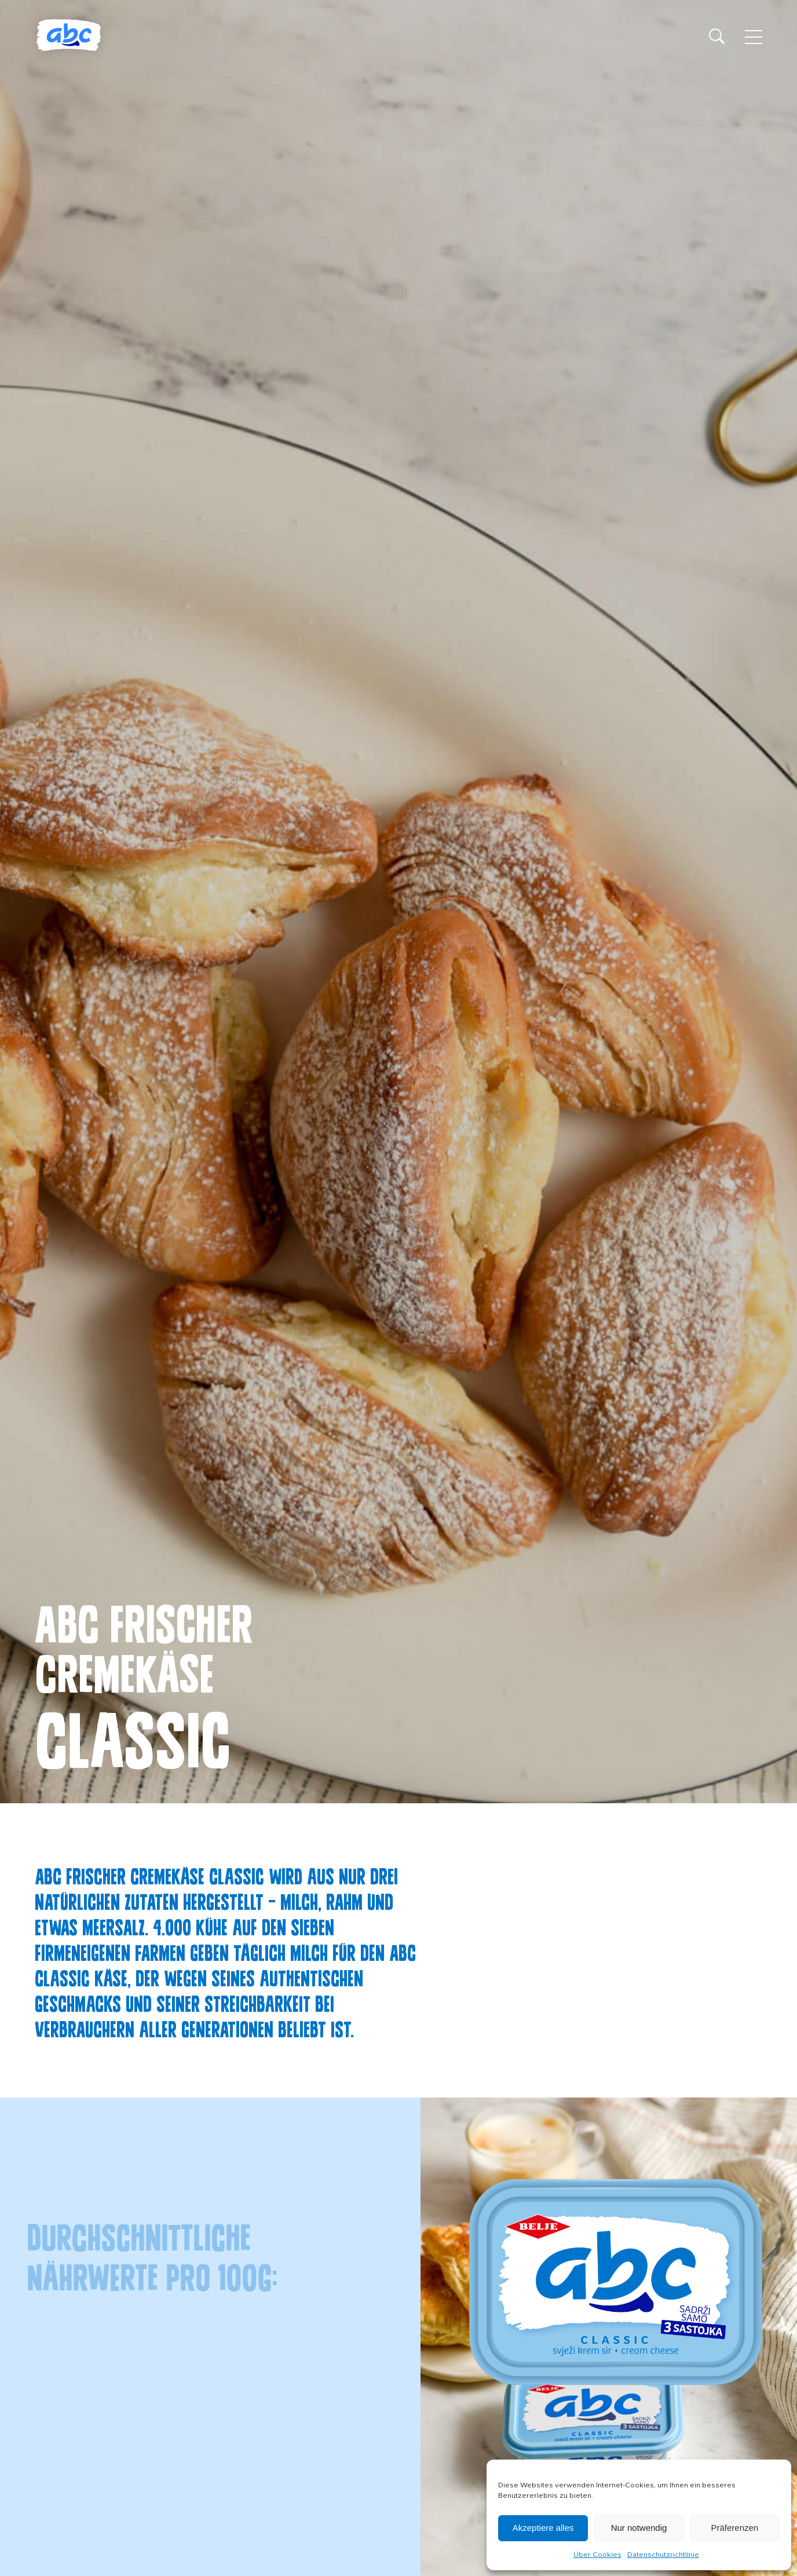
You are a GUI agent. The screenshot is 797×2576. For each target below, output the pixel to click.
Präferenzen (734, 2528)
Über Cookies (597, 2554)
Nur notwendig (639, 2528)
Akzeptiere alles (543, 2528)
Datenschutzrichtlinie (663, 2554)
